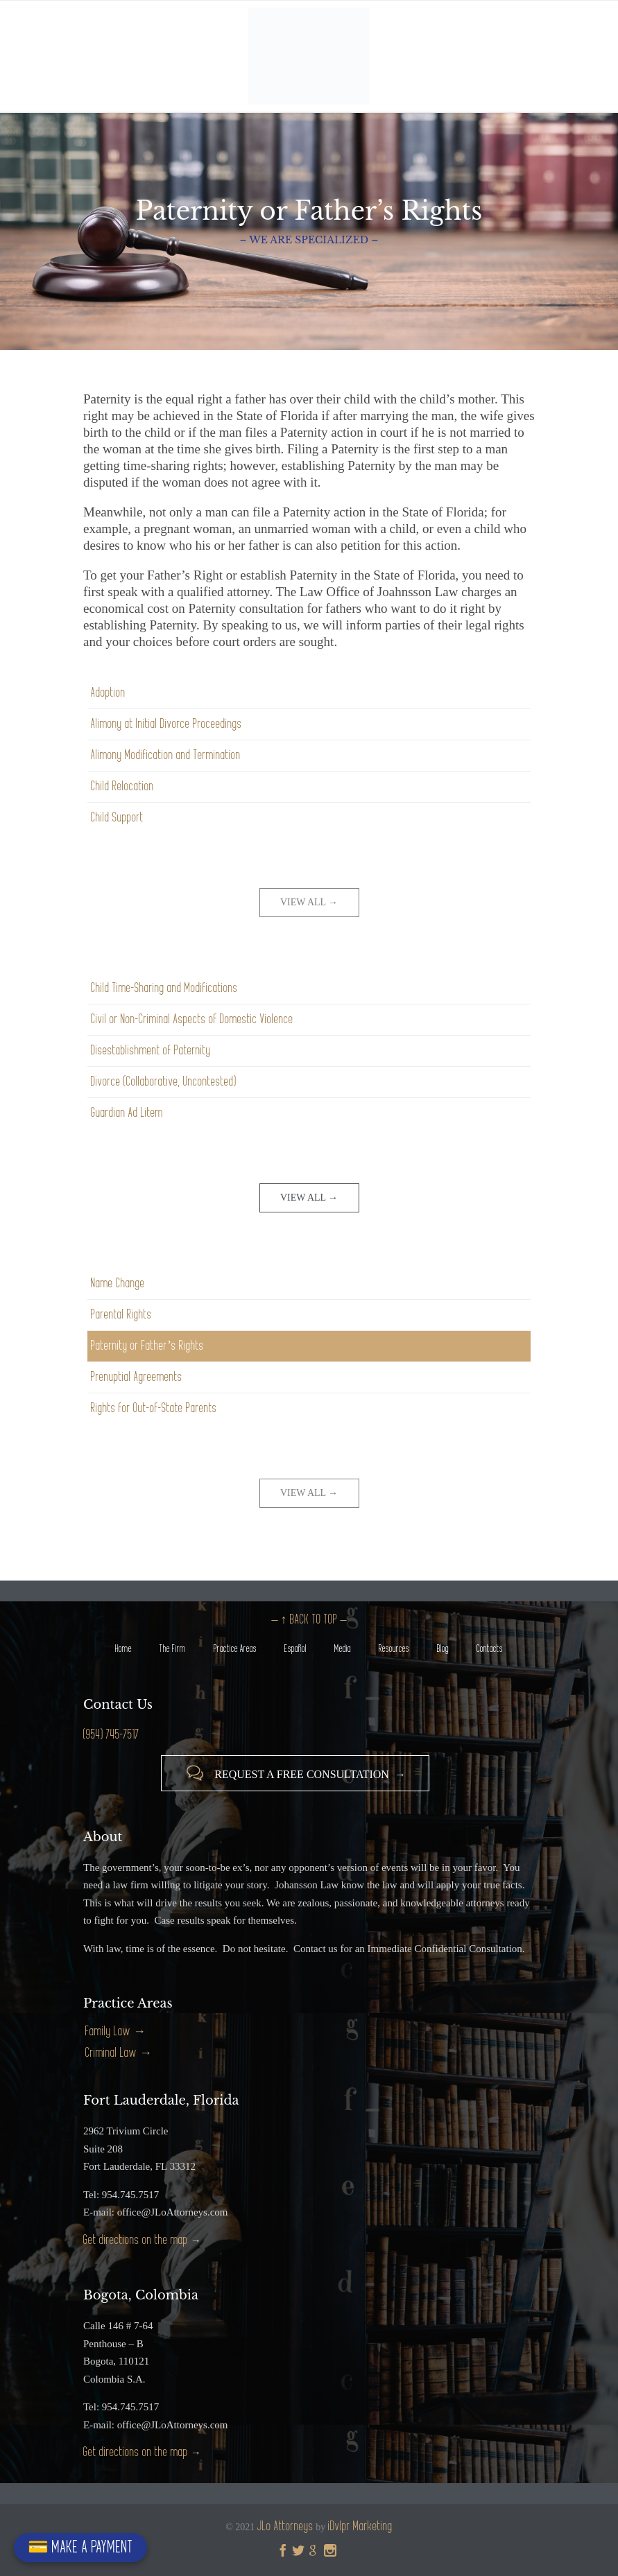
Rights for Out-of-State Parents (154, 1408)
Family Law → (115, 2031)
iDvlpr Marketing (360, 2526)
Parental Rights (121, 1314)
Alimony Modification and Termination (166, 755)
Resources (394, 1649)
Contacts (490, 1649)
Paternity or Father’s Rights (147, 1345)
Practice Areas (235, 1649)
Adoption (108, 692)
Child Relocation (122, 786)
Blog (443, 1649)
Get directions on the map (135, 2240)
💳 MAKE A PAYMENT (80, 2547)
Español (295, 1649)
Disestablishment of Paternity (151, 1050)
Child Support (117, 817)
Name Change (118, 1283)
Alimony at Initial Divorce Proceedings (166, 724)
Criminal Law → (118, 2053)
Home (123, 1649)
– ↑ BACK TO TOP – (309, 1619)
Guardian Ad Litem (127, 1113)
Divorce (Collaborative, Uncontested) (164, 1081)
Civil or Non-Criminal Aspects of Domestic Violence (192, 1019)
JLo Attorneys (285, 2526)
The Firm (173, 1649)
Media (342, 1649)
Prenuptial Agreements (136, 1377)
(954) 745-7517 (111, 1734)
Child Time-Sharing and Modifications (164, 988)
